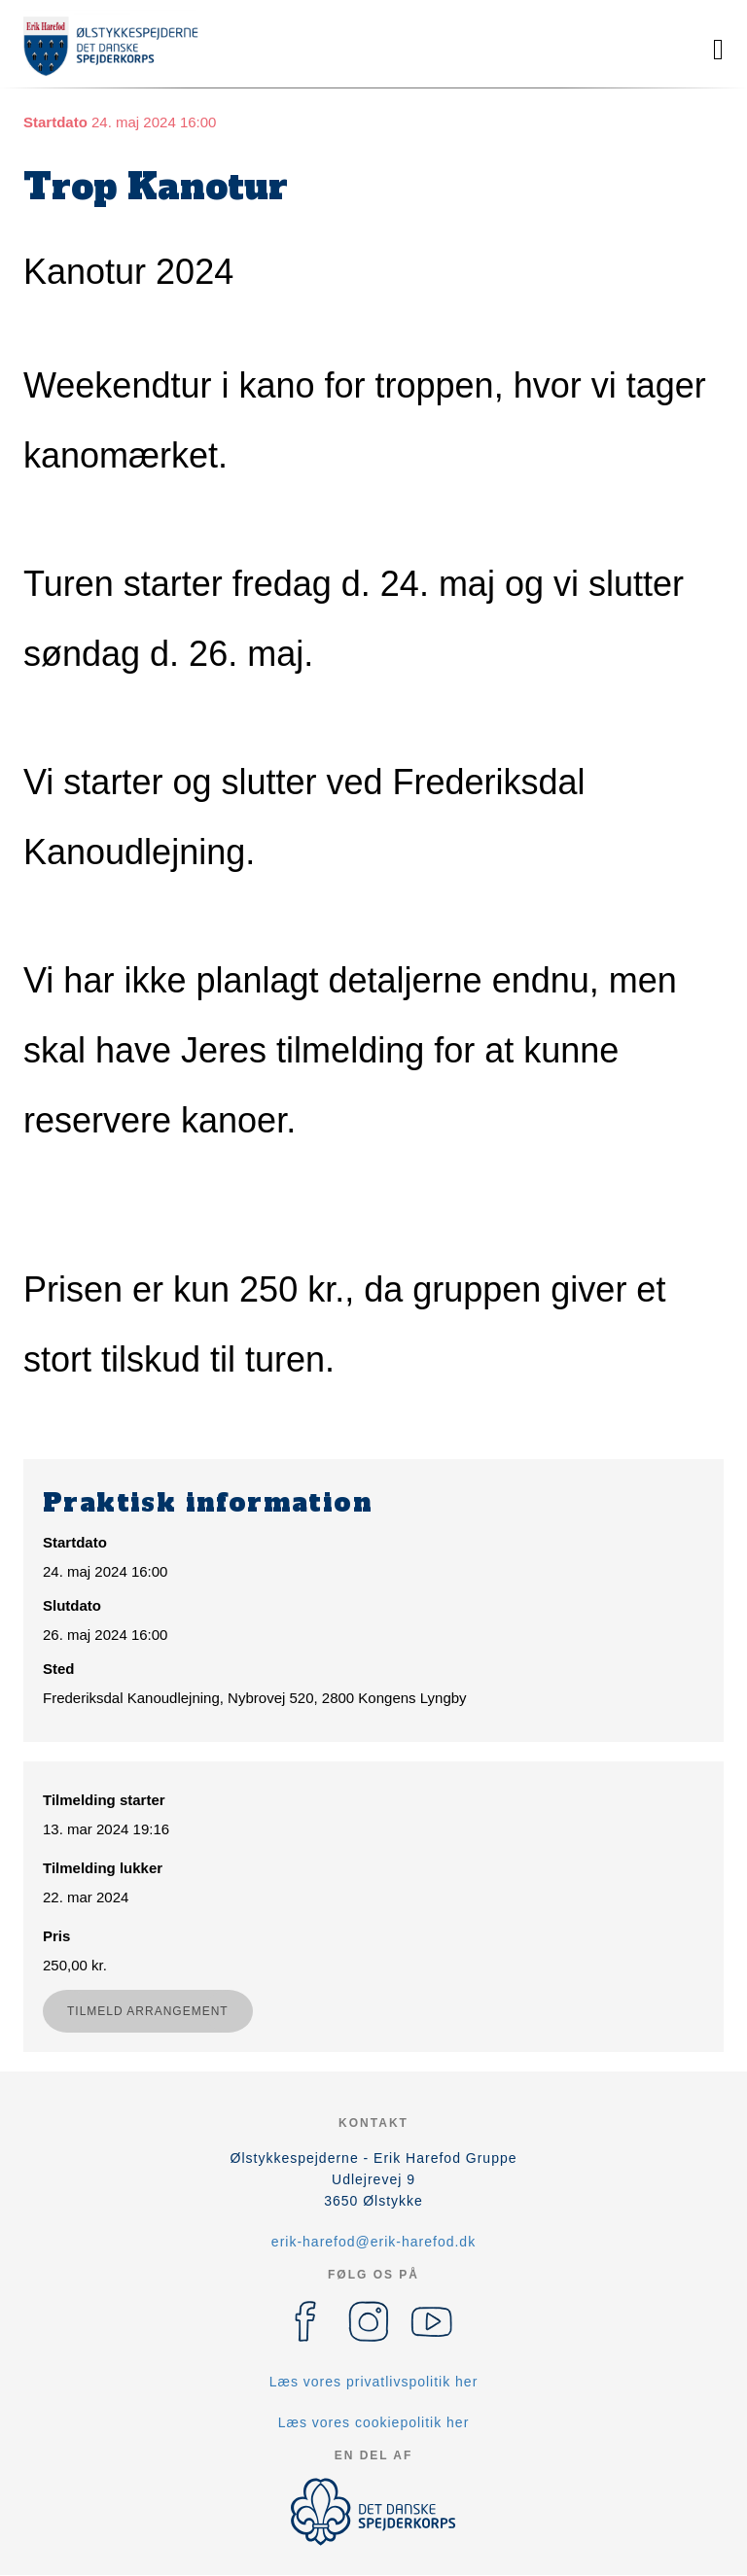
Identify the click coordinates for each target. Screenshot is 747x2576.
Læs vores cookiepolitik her (374, 2422)
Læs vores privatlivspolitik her (374, 2381)
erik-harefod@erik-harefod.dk (373, 2241)
